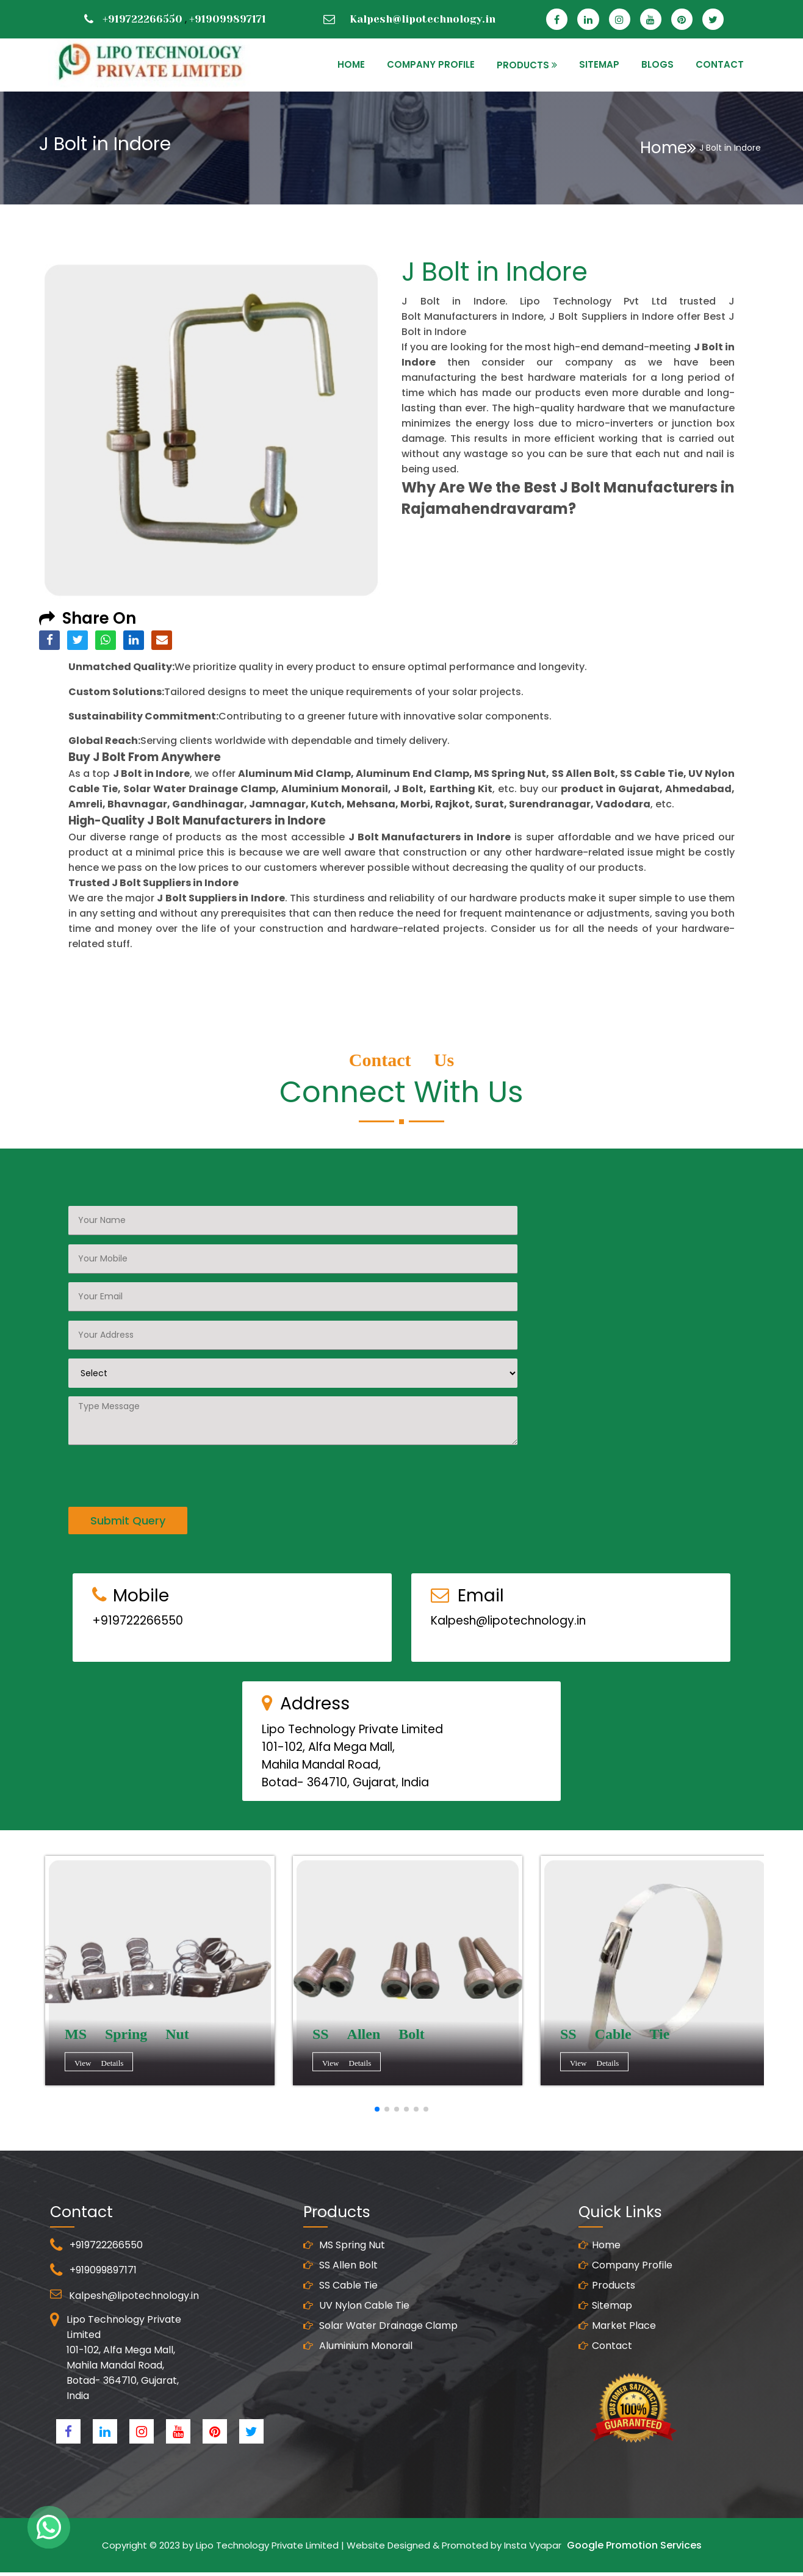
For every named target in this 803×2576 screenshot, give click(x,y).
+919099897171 (227, 19)
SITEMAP (599, 64)
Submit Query (127, 1461)
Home (668, 148)
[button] (377, 2109)
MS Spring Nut (344, 2304)
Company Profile (431, 64)
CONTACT (720, 64)
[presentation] (161, 1414)
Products (606, 2344)
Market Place (617, 2385)
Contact (605, 2405)
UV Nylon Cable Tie (356, 2365)
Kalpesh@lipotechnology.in (422, 19)
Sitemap (605, 2365)
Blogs (657, 64)
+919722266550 (142, 19)
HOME (351, 64)
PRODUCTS (523, 65)
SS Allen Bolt (340, 2324)
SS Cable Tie (340, 2344)
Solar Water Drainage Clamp (380, 2385)
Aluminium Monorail (357, 2405)
